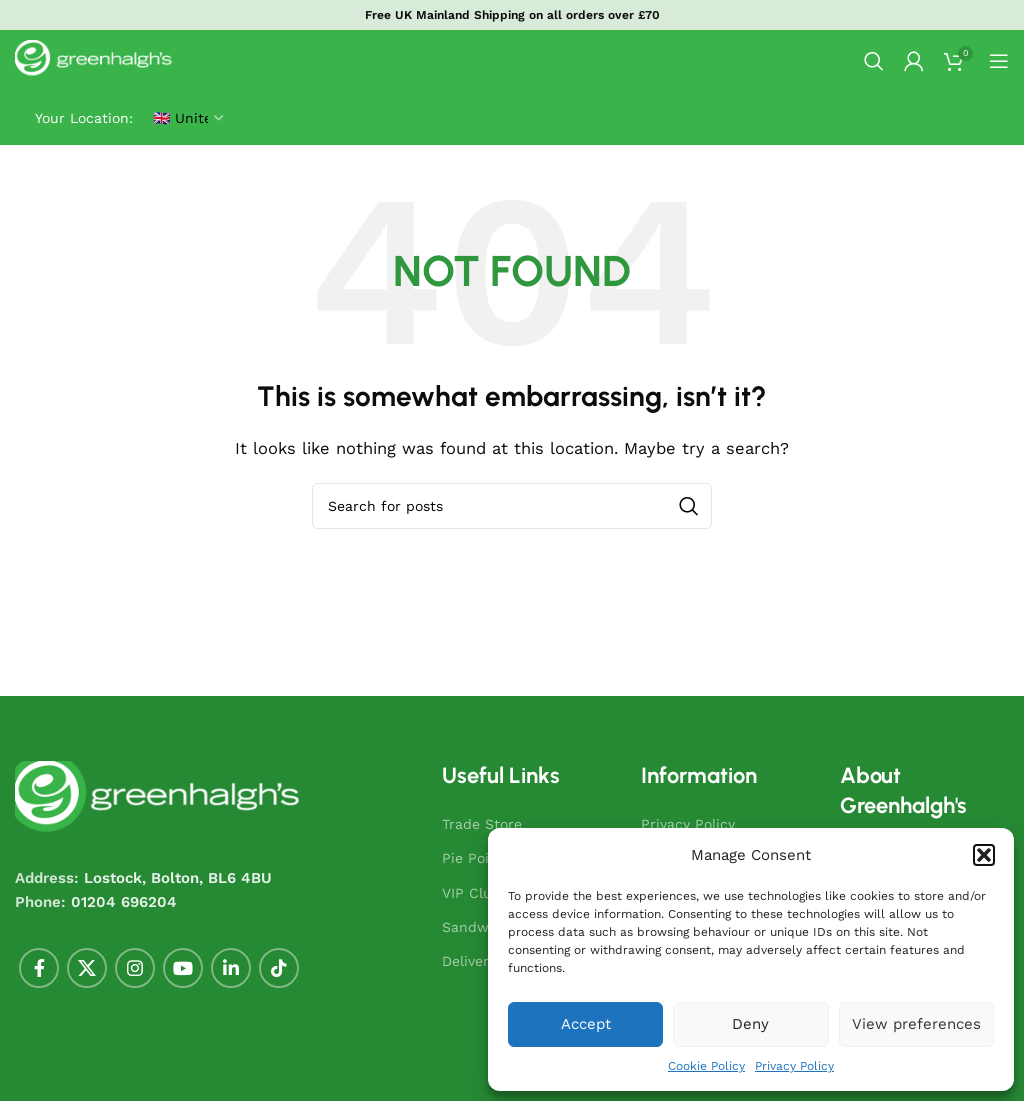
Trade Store (482, 824)
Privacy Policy (794, 1066)
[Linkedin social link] (231, 968)
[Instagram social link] (135, 968)
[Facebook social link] (39, 968)
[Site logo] (95, 60)
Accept (586, 1024)
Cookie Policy (706, 1066)
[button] (984, 855)
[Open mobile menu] (999, 61)
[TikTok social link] (279, 968)
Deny (750, 1024)
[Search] (874, 61)
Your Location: (84, 118)
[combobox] (512, 506)
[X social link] (87, 968)
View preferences (916, 1024)
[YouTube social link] (183, 968)
